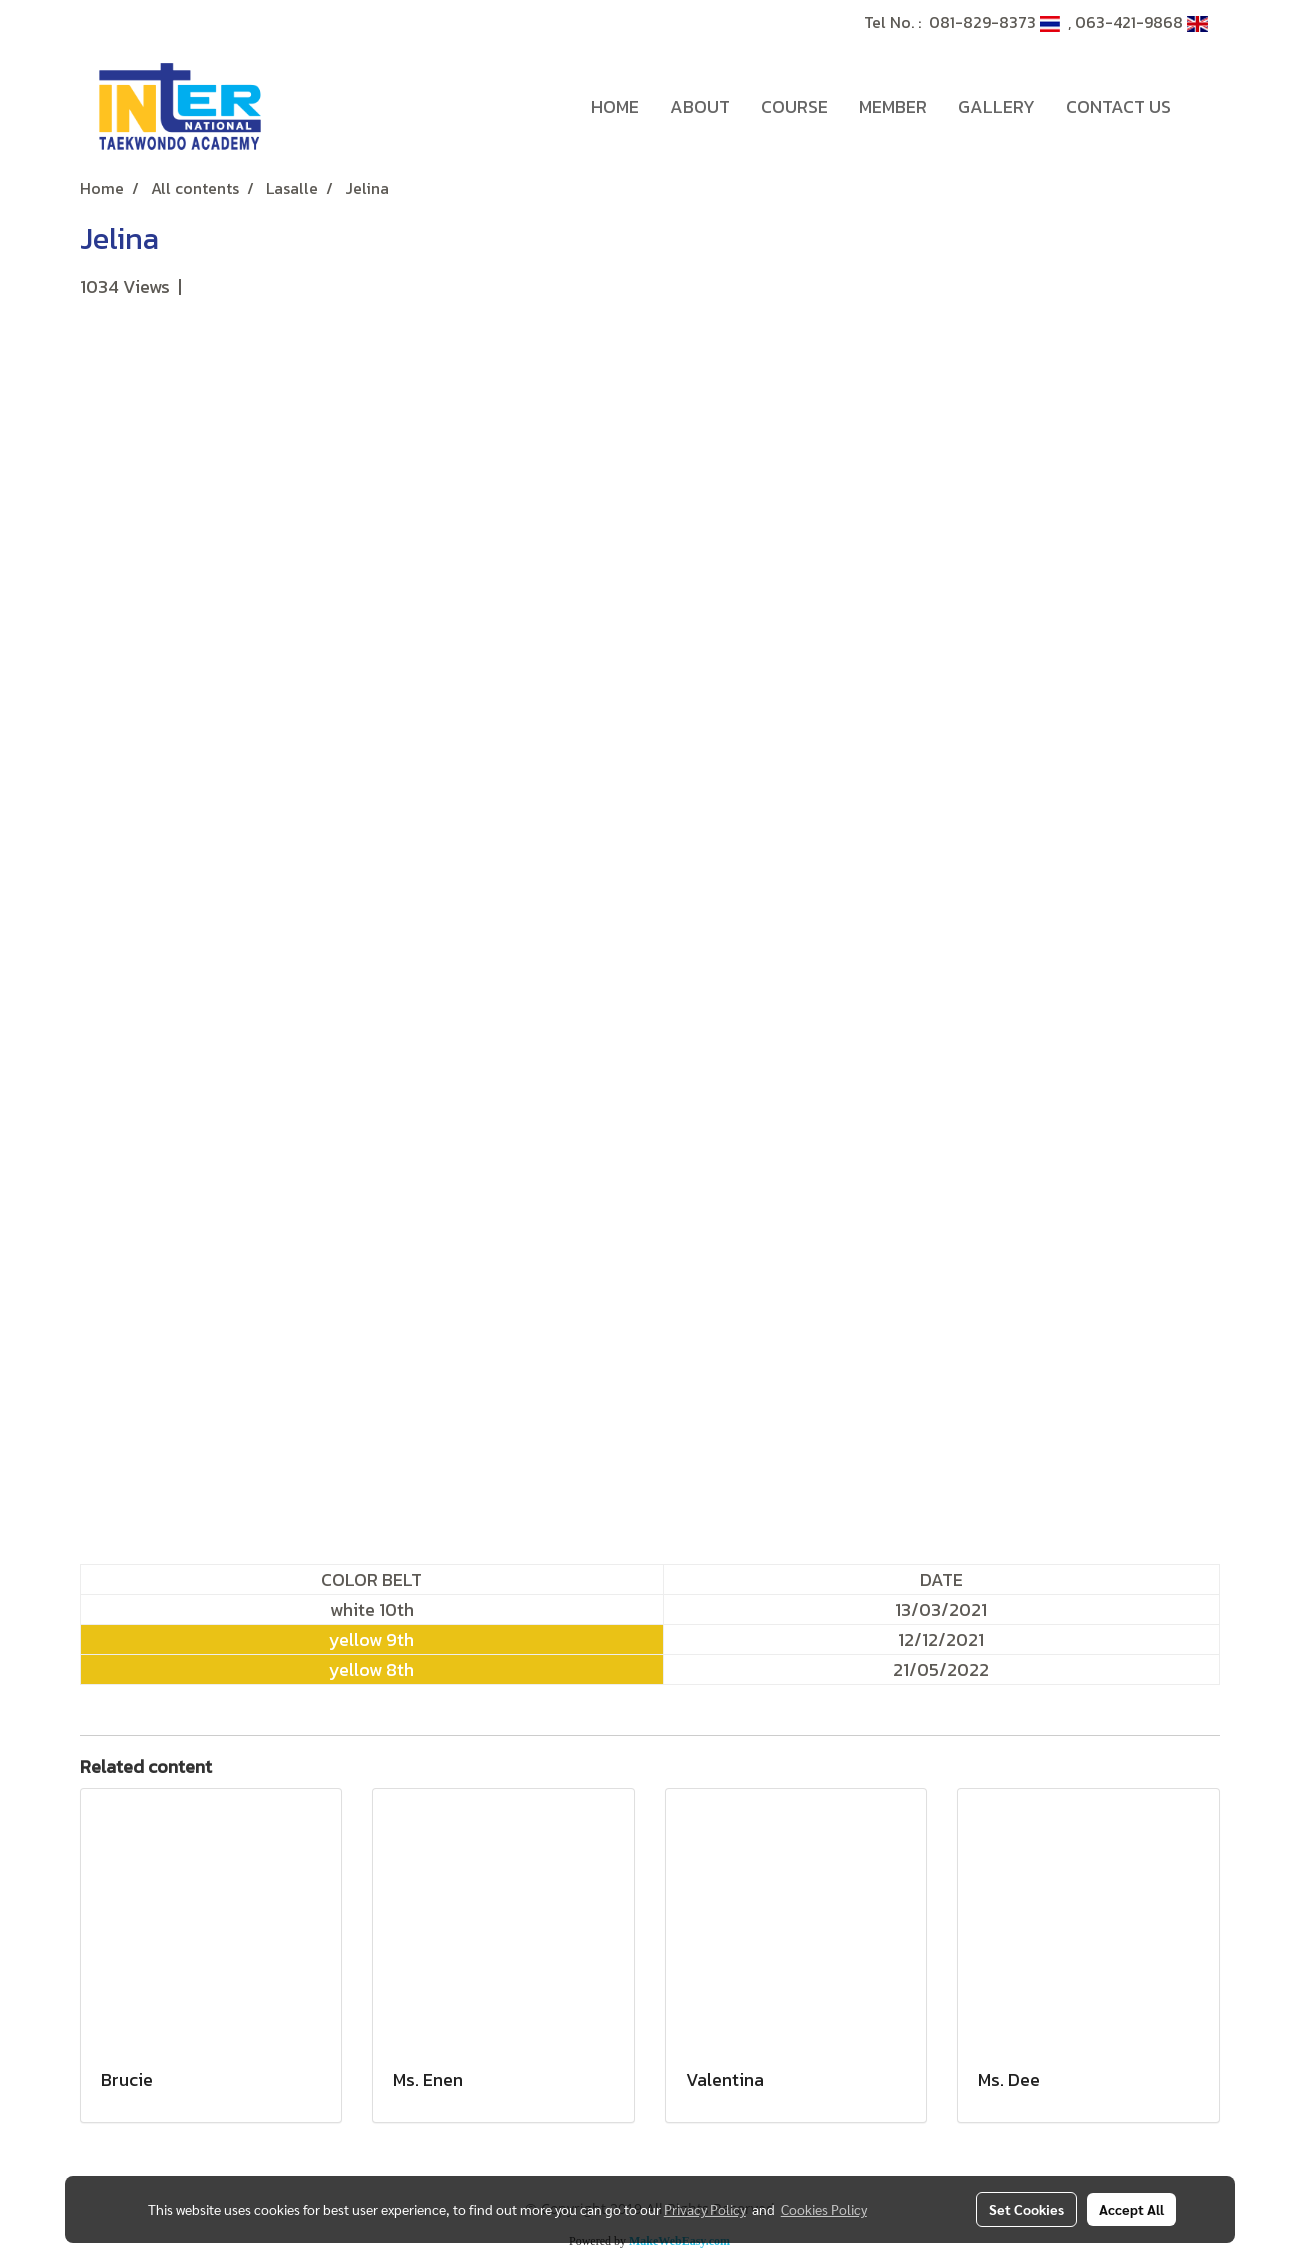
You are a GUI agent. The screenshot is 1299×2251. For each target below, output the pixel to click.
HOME (615, 106)
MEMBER (893, 106)
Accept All (1131, 2209)
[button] (1204, 107)
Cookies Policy (824, 2209)
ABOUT (700, 106)
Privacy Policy (705, 2209)
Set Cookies (1026, 2209)
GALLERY (996, 106)
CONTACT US (1118, 106)
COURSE (794, 106)
